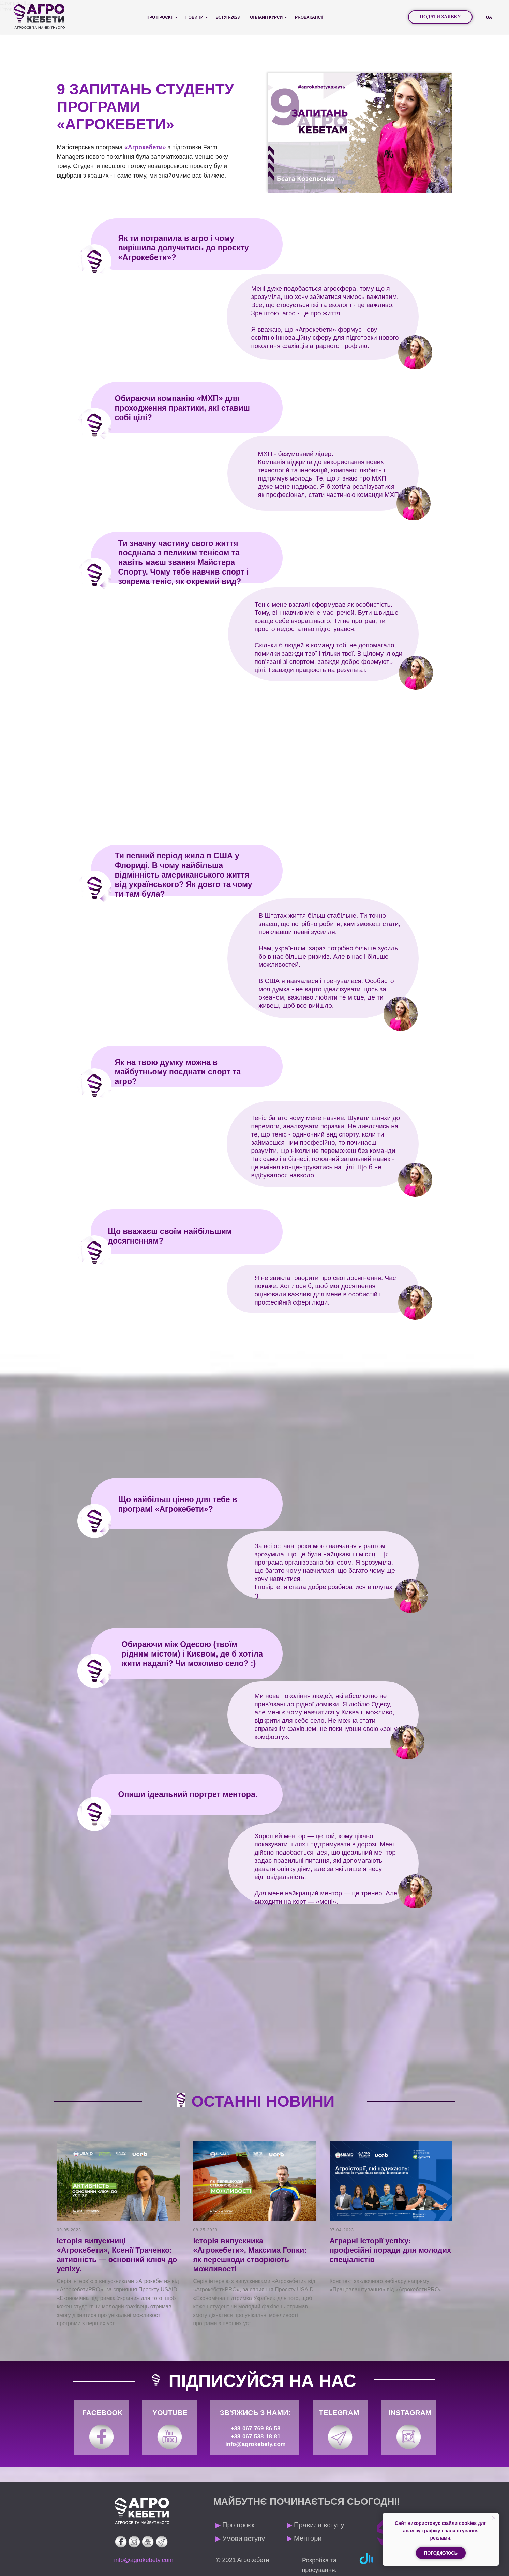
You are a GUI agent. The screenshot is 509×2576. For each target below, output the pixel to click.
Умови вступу (240, 2538)
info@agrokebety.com (255, 2444)
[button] (440, 17)
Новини (194, 17)
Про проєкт (160, 17)
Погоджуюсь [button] (441, 2553)
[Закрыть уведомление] (493, 2518)
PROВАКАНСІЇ (309, 17)
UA (489, 17)
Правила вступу (315, 2525)
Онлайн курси (266, 17)
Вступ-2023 (228, 17)
